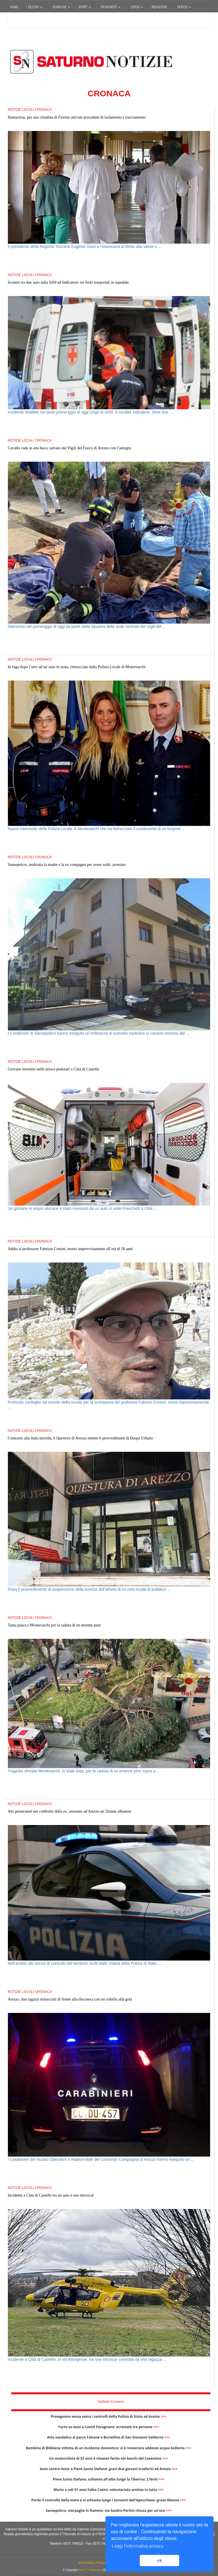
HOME (14, 7)
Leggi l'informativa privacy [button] (137, 2546)
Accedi (18, 21)
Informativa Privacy (92, 2563)
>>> (164, 2416)
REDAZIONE (160, 7)
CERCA (137, 7)
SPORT (85, 7)
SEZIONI (34, 7)
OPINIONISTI (111, 7)
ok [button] (159, 2560)
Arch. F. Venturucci (90, 2569)
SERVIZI (184, 7)
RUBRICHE (61, 7)
